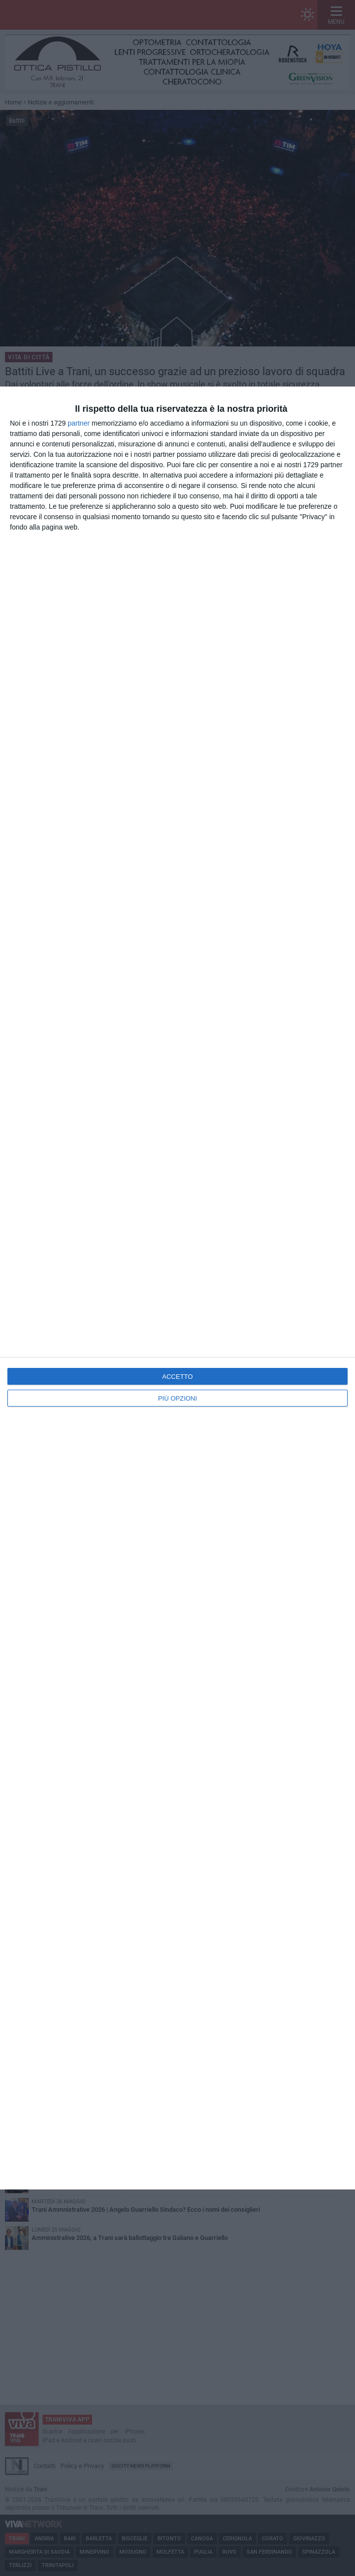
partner (79, 423)
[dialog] (177, 1288)
